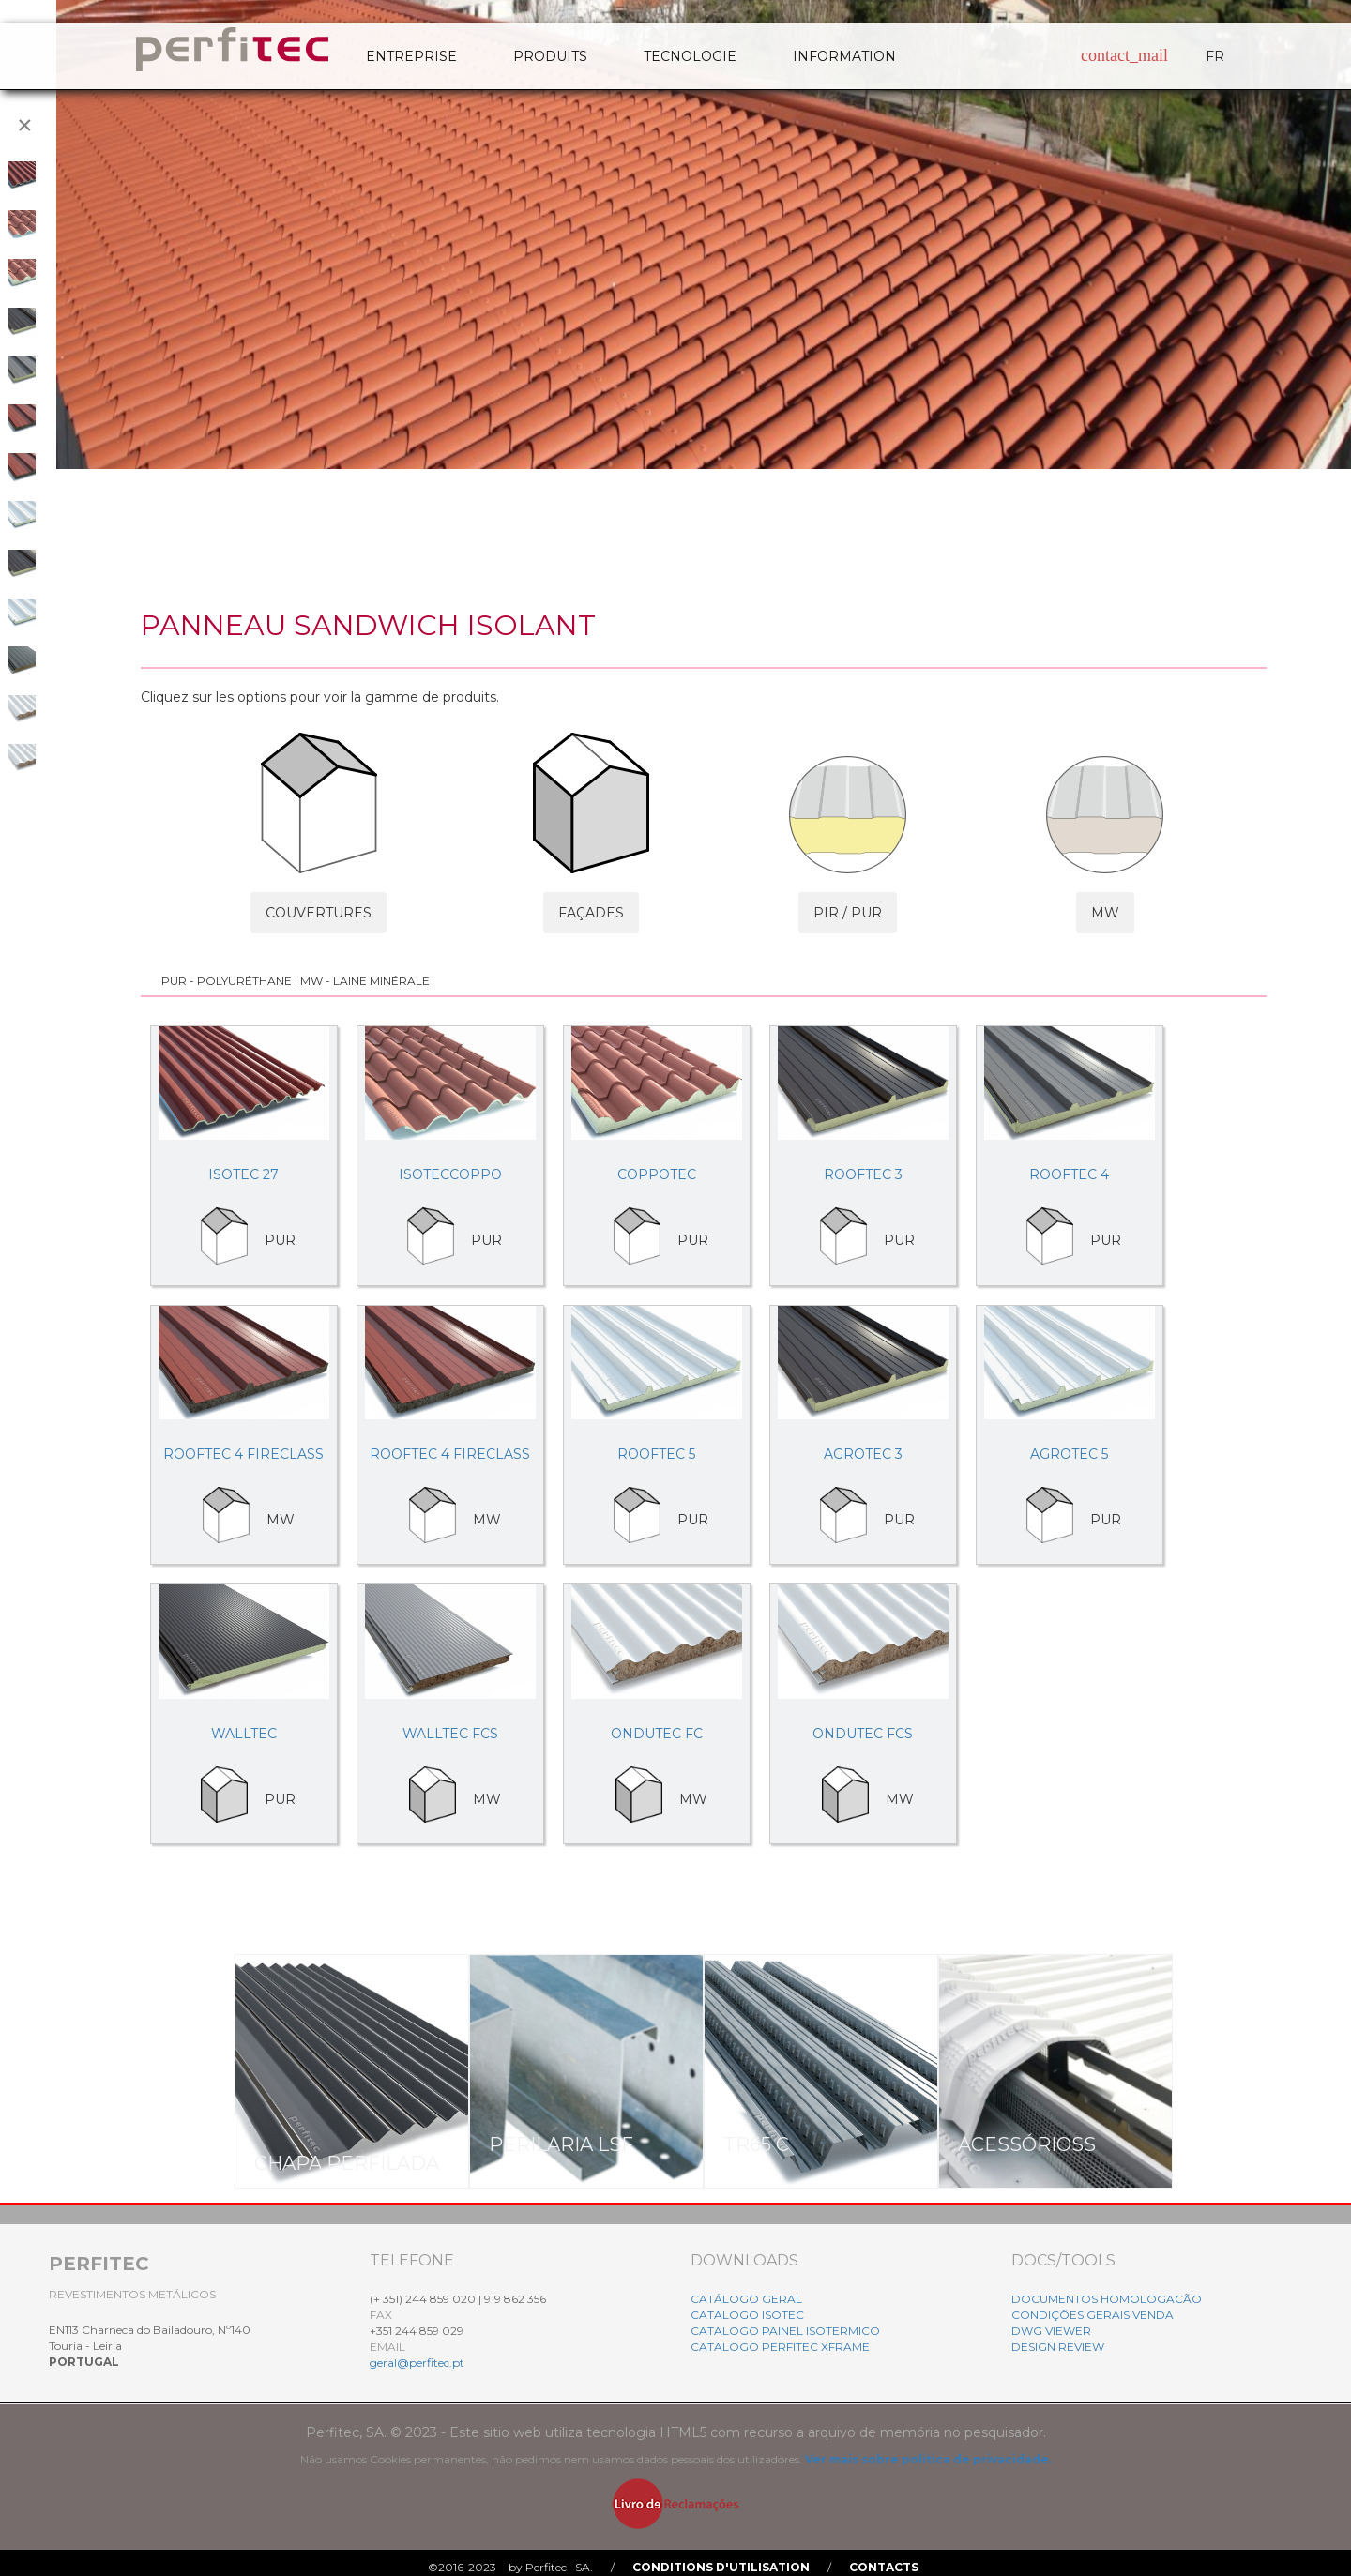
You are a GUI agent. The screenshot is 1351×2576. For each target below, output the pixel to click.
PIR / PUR (847, 912)
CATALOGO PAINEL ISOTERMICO (785, 2331)
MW (1105, 912)
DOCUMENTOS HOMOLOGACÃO (1106, 2299)
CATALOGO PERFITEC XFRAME (780, 2347)
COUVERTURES (319, 912)
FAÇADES (591, 912)
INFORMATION (844, 56)
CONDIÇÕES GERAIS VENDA (1092, 2315)
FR (1215, 56)
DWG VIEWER (1051, 2331)
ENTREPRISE (411, 56)
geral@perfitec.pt (417, 2363)
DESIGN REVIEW (1057, 2347)
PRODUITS (550, 56)
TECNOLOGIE (690, 56)
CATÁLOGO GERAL (746, 2299)
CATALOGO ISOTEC (747, 2315)
